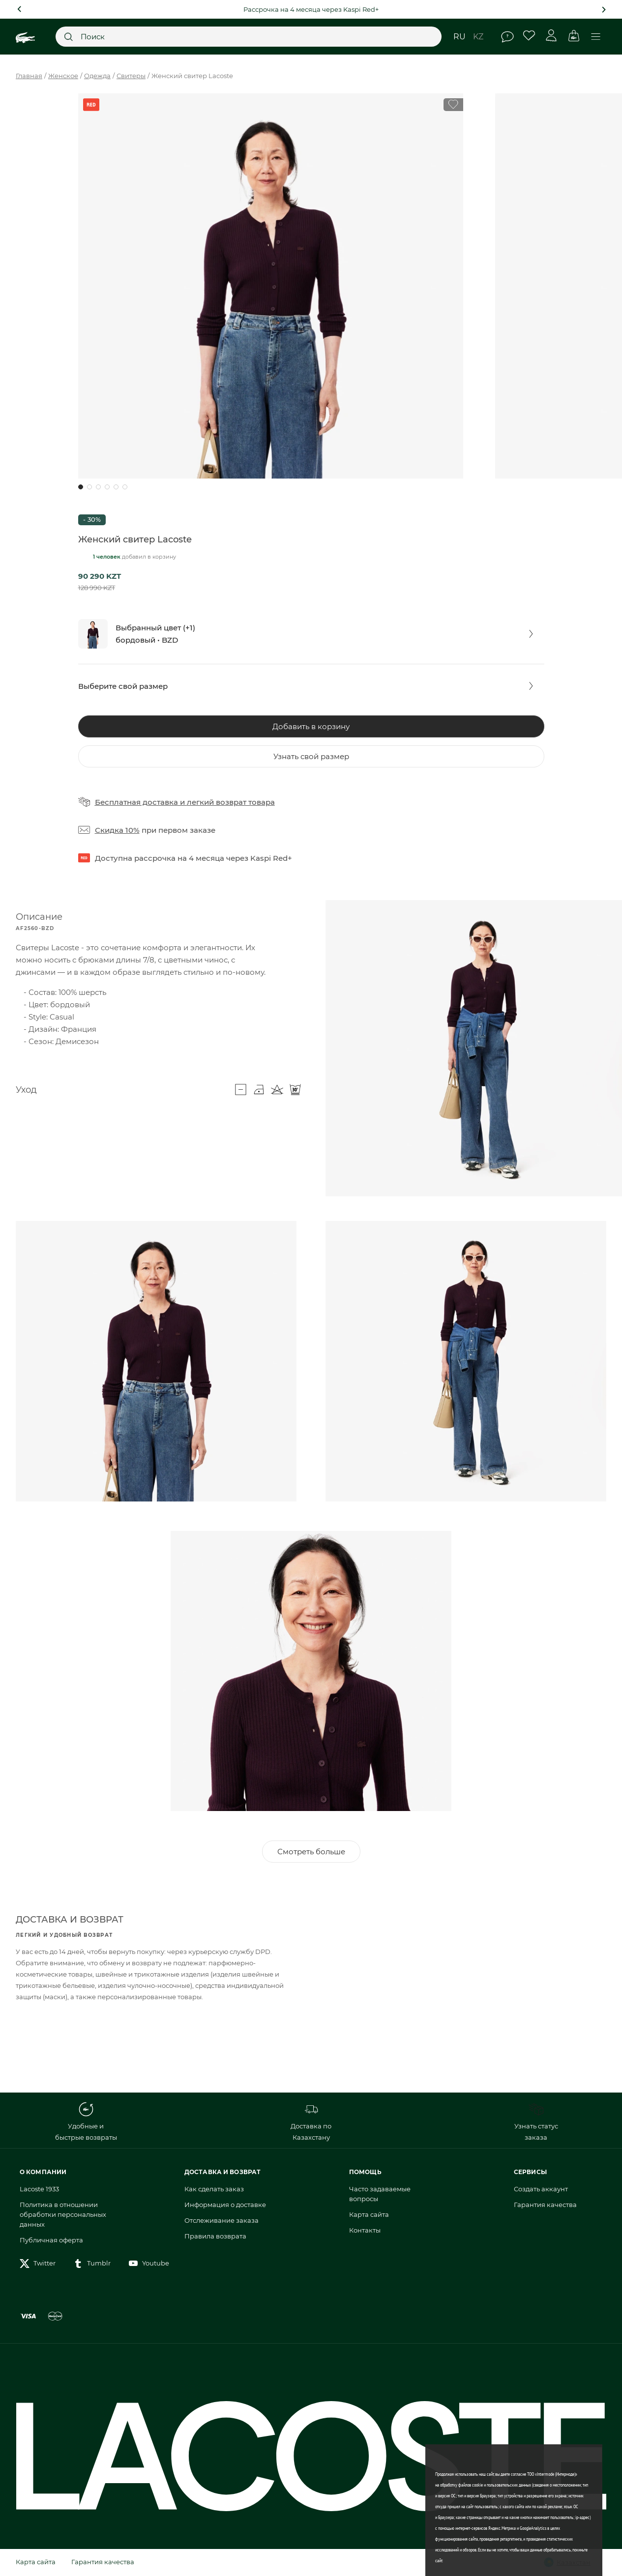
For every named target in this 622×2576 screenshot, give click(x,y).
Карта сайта (369, 2214)
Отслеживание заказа (221, 2220)
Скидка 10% (117, 830)
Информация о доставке (225, 2204)
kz (478, 36)
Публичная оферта (51, 2240)
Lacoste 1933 (39, 2189)
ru (459, 36)
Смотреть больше (311, 1851)
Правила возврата (215, 2236)
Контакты (365, 2230)
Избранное (529, 35)
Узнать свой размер (311, 756)
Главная (29, 76)
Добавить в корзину (311, 726)
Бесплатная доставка (136, 802)
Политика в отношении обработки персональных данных (63, 2214)
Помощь (507, 36)
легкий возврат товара (231, 802)
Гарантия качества (545, 2204)
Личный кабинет (551, 35)
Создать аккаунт (541, 2189)
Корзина (573, 35)
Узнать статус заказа (536, 2121)
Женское (63, 76)
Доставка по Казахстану (311, 2121)
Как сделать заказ (214, 2189)
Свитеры (131, 76)
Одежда (97, 76)
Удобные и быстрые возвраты (86, 2121)
